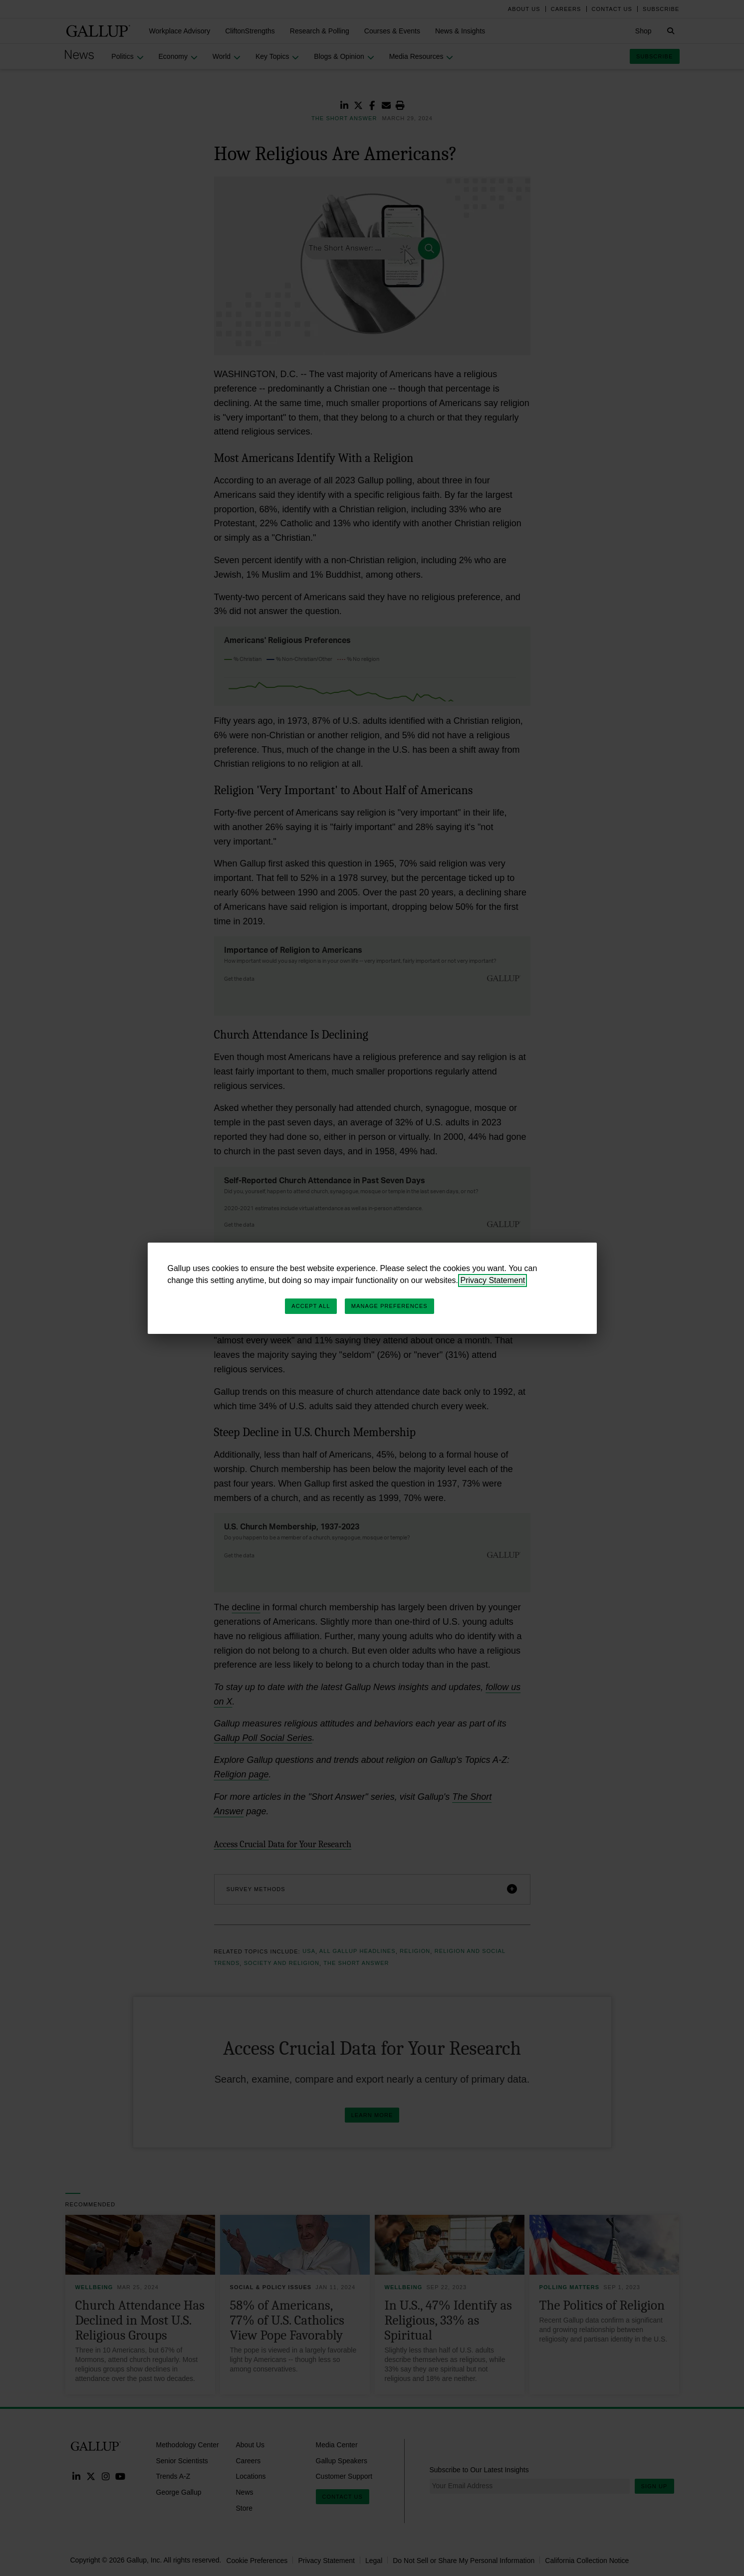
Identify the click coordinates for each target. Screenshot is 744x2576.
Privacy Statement (492, 1280)
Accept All (310, 1306)
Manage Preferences (389, 1306)
